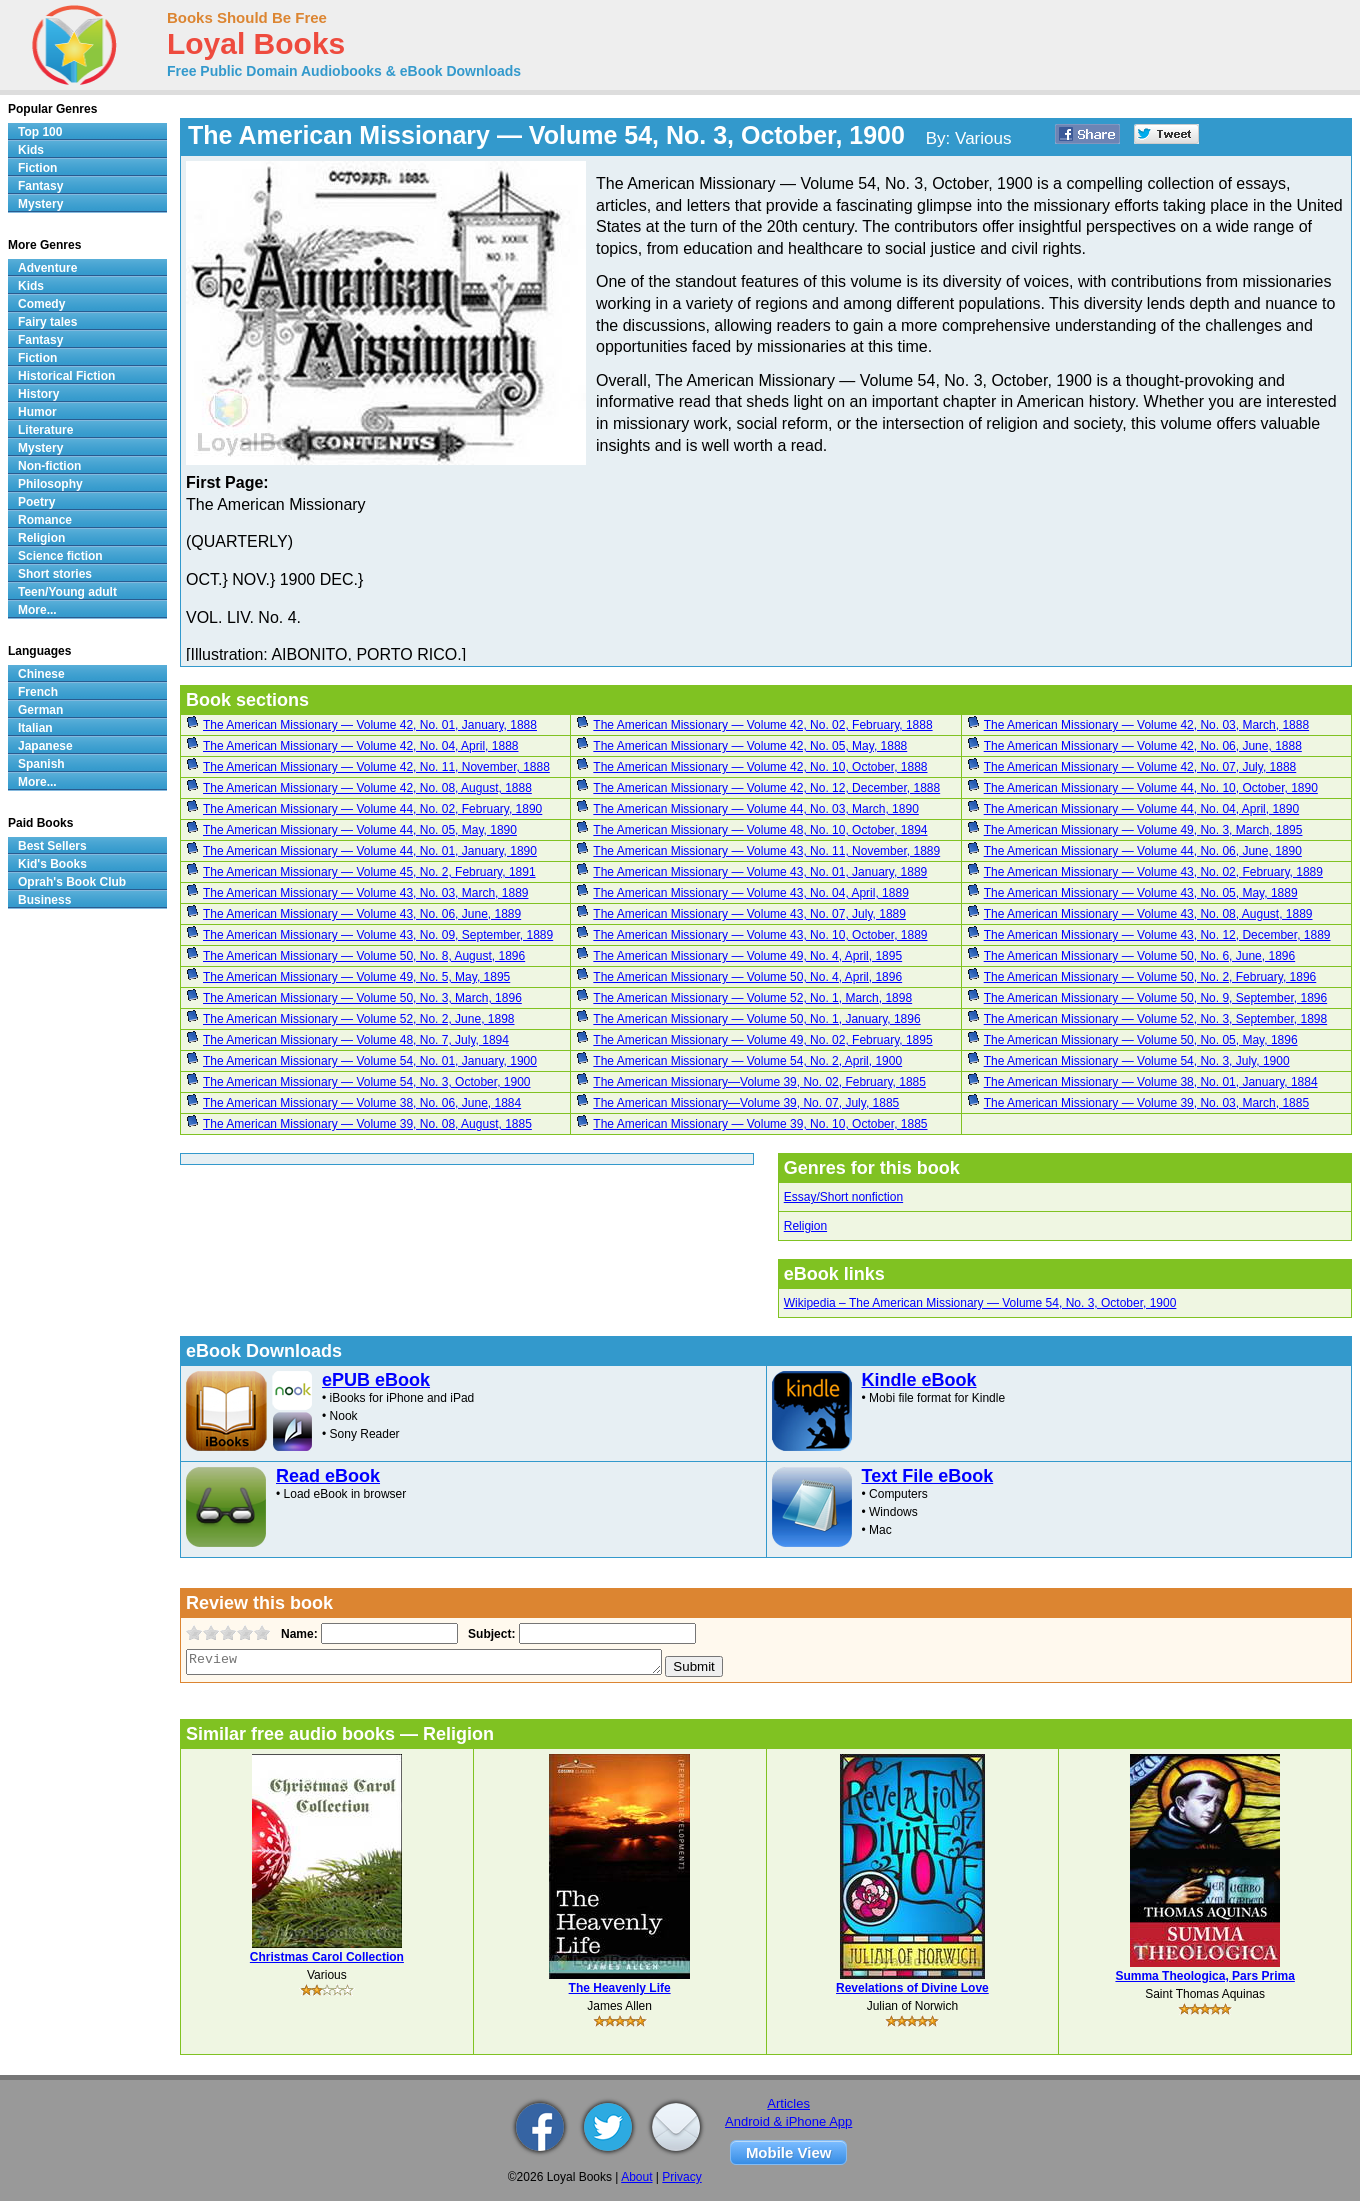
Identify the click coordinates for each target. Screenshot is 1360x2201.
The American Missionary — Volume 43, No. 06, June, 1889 (362, 914)
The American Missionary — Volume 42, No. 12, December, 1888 (766, 788)
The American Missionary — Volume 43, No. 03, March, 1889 (365, 893)
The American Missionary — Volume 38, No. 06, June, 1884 (362, 1103)
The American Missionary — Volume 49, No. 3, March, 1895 (1143, 830)
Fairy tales (47, 322)
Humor (37, 412)
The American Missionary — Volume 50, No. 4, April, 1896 (747, 977)
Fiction (37, 168)
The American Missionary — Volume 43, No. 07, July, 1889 (749, 914)
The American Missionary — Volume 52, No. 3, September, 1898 (1156, 1019)
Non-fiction (49, 466)
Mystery (40, 204)
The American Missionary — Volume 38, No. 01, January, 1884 (1151, 1082)
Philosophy (50, 484)
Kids (31, 150)
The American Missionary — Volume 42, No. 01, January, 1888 (370, 725)
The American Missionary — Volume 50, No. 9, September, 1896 (1156, 998)
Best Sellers (52, 846)
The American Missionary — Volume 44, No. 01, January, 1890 (370, 851)
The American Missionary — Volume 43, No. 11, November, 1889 (766, 851)
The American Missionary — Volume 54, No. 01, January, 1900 (370, 1061)
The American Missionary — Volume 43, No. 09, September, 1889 (378, 935)
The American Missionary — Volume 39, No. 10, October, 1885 (760, 1124)
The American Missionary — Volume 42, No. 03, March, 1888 (1146, 725)
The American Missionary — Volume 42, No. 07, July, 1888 (1140, 767)
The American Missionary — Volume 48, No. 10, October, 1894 (760, 830)
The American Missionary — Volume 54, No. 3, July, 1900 (1137, 1061)
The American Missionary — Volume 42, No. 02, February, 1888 (762, 725)
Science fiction (60, 556)
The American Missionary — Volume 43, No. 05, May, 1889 (1141, 893)
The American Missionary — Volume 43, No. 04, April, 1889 (751, 893)
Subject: (489, 1634)
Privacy (681, 2177)
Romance (45, 520)
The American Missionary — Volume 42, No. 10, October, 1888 (760, 767)
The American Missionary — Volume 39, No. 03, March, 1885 (1146, 1103)
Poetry (36, 502)
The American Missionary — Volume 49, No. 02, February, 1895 (762, 1040)
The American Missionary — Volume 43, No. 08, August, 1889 (1148, 914)
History (38, 394)
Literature (45, 430)
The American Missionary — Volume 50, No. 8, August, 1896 (364, 956)
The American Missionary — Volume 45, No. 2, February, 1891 (369, 872)
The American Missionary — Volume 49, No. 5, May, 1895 (356, 977)
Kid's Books (52, 864)
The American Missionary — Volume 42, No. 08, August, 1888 (367, 788)
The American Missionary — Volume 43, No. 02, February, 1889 (1153, 872)
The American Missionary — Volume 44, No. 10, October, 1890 (1151, 788)
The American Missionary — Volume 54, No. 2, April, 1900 (747, 1061)
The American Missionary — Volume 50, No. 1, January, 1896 (756, 1019)
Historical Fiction (66, 376)
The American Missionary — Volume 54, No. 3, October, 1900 (367, 1082)
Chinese (41, 674)
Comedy (41, 304)
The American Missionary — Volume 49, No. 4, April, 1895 (747, 956)
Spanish (41, 764)
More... (37, 610)
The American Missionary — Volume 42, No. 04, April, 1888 (361, 746)
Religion (805, 1226)
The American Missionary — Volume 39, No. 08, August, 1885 (367, 1124)
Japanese (45, 746)
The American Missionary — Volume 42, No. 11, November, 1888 (376, 767)
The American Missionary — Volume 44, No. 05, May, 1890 (360, 830)
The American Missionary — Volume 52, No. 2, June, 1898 (359, 1019)
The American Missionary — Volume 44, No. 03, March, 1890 (755, 809)
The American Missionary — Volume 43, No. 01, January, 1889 (760, 872)
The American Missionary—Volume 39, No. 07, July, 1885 (746, 1103)
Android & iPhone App (788, 2121)
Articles (788, 2103)
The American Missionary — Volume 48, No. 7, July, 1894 (356, 1040)
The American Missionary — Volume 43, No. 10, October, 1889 (760, 935)
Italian (35, 728)
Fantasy (40, 186)
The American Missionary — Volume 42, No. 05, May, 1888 (750, 746)
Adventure (47, 268)
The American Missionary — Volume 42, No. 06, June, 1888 (1143, 746)
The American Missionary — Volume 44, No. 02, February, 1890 (372, 809)
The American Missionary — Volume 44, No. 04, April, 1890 (1142, 809)
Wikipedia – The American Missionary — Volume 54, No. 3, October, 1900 (980, 1303)
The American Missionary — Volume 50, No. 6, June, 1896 (1140, 956)
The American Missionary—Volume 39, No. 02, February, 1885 (759, 1082)
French (38, 692)
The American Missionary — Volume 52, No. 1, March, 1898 (752, 998)
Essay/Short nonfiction (843, 1197)
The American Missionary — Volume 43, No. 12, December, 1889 (1157, 935)
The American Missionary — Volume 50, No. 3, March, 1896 (362, 998)
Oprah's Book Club (72, 882)
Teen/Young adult (67, 592)
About (636, 2177)
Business (44, 900)
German (40, 710)
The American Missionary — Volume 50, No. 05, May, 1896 (1141, 1040)
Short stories (55, 574)
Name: (297, 1634)
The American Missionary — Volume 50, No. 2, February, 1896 (1150, 977)
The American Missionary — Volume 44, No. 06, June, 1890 (1143, 851)
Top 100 (40, 132)
